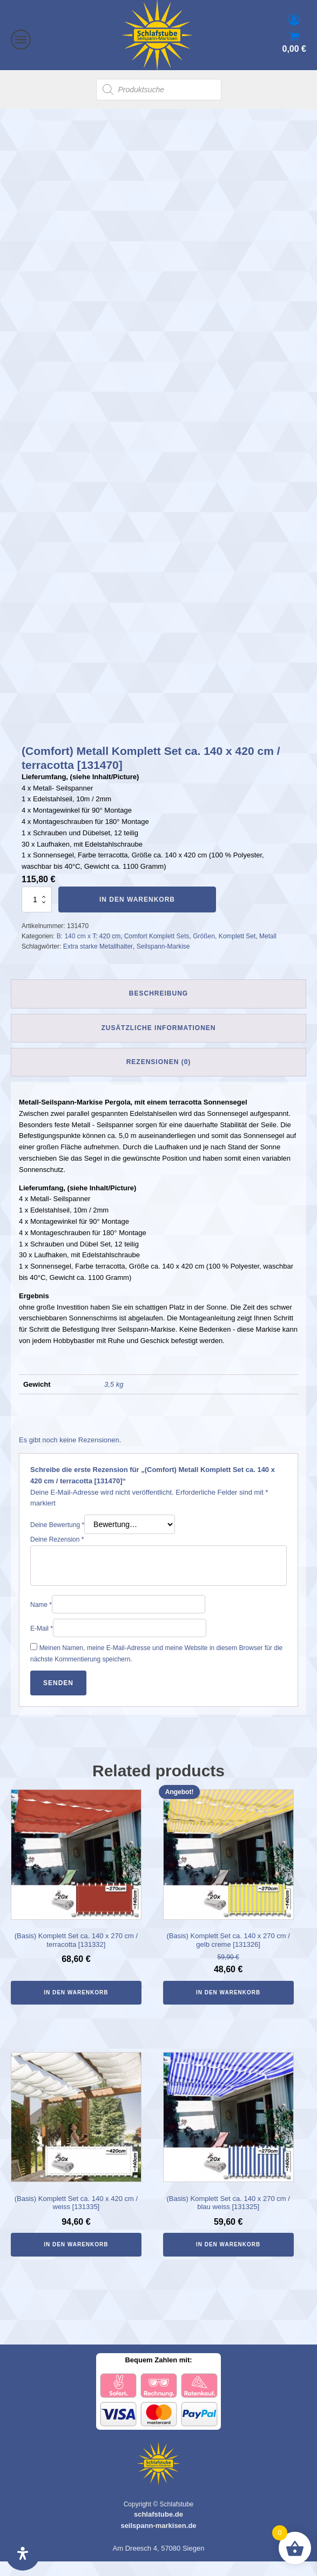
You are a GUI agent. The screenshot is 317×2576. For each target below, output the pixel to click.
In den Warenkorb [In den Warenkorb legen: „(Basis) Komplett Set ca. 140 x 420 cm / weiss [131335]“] (76, 2259)
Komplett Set (237, 951)
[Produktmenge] (37, 914)
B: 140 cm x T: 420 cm (89, 951)
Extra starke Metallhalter (98, 961)
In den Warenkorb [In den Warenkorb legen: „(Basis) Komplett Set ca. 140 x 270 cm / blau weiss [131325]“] (228, 2259)
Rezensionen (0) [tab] (158, 1077)
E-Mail (41, 1643)
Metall (267, 951)
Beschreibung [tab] (158, 1008)
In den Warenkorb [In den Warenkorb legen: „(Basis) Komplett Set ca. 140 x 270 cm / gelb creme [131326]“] (228, 2007)
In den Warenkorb (137, 914)
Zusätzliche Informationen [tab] (158, 1042)
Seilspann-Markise (163, 961)
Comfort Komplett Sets (157, 951)
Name (41, 1620)
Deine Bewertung (57, 1540)
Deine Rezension (57, 1554)
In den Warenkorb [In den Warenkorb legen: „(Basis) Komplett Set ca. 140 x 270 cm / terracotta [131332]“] (76, 2007)
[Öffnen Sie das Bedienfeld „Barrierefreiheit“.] (22, 2553)
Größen (204, 951)
